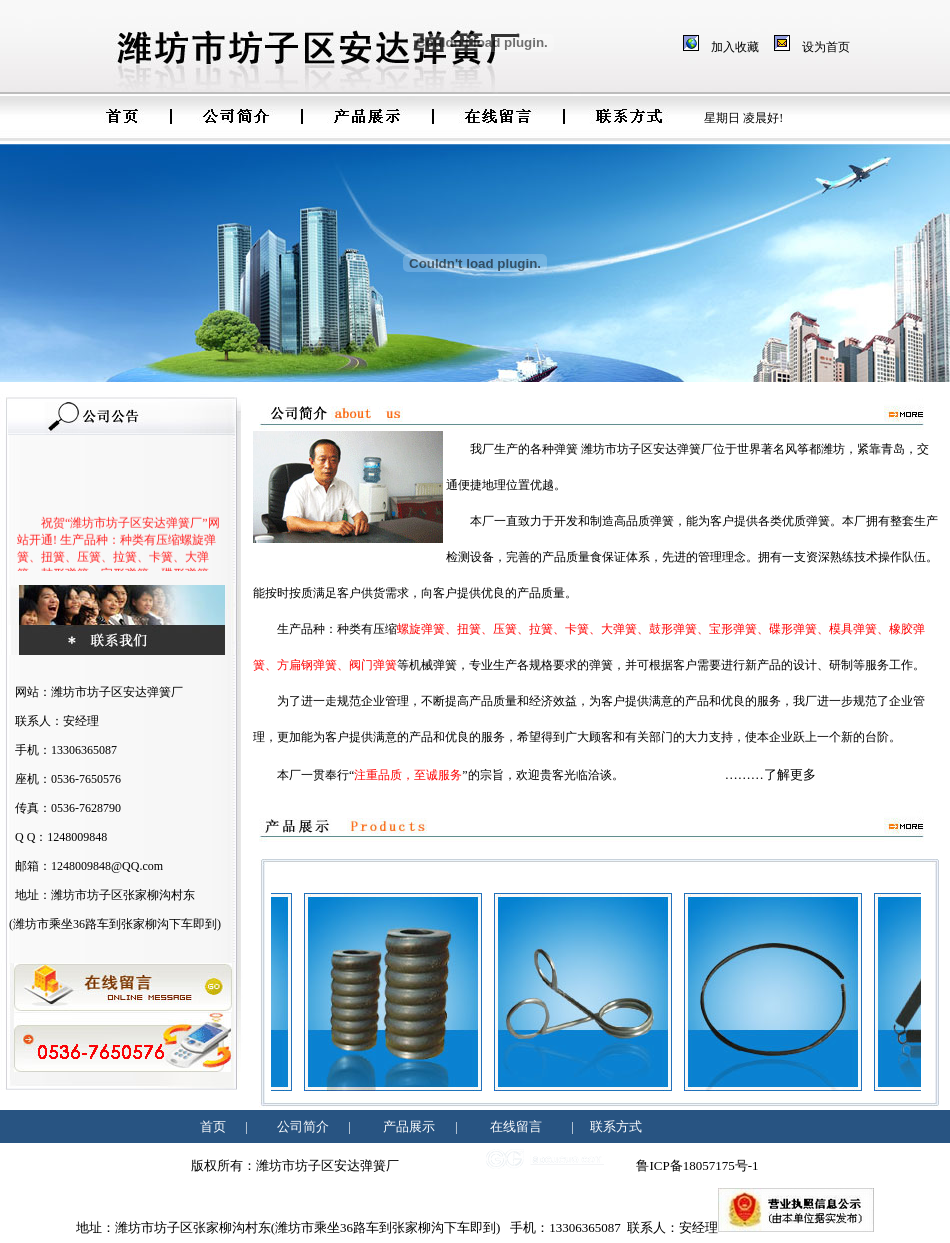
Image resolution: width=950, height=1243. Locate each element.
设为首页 (826, 47)
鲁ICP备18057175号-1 (697, 1165)
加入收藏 (735, 47)
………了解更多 (770, 774)
